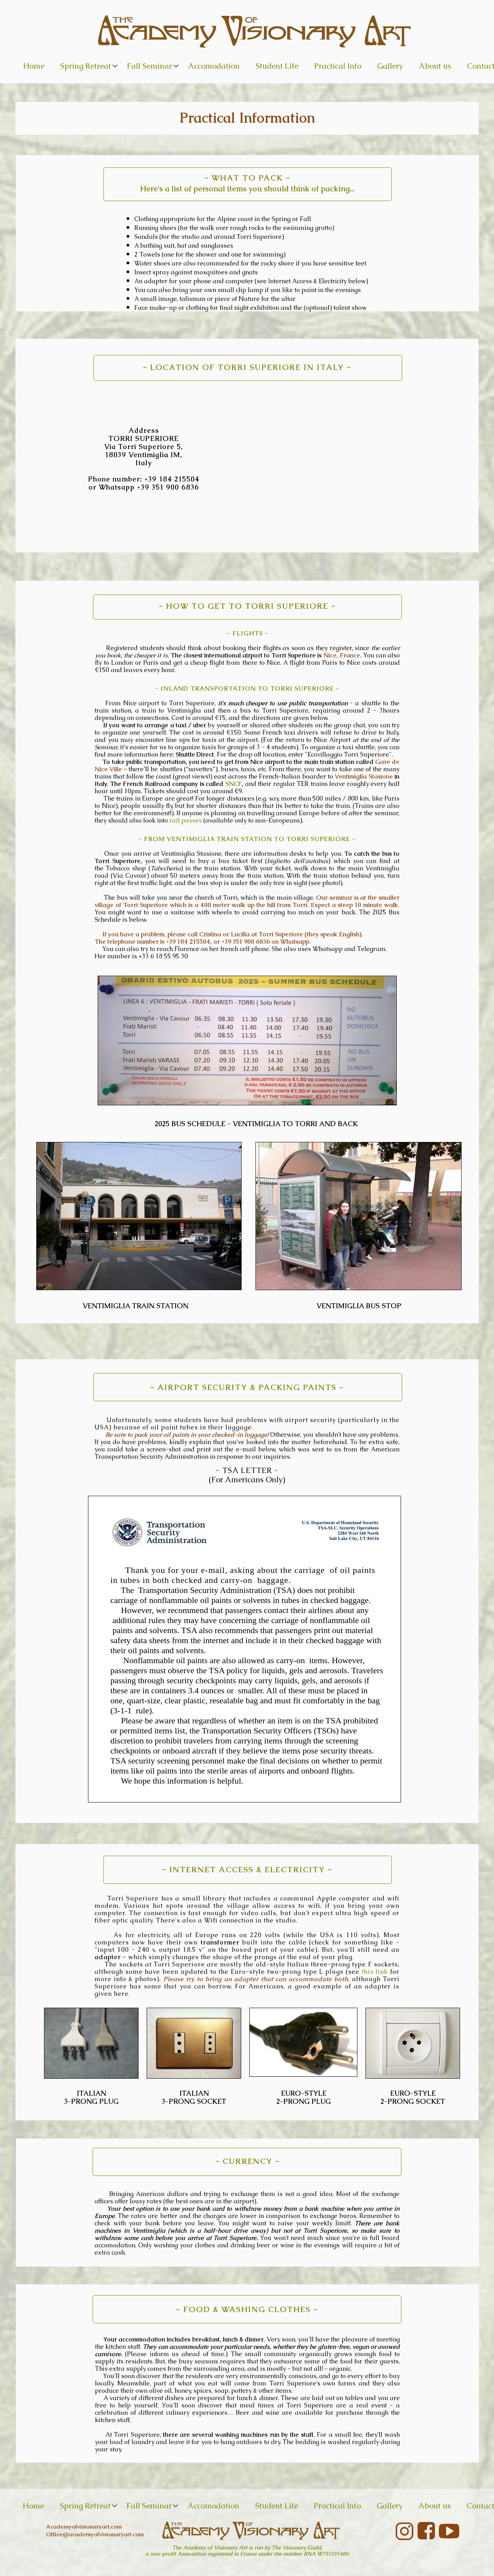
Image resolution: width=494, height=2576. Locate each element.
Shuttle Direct (195, 754)
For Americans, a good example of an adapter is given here (247, 1990)
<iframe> (305, 463)
